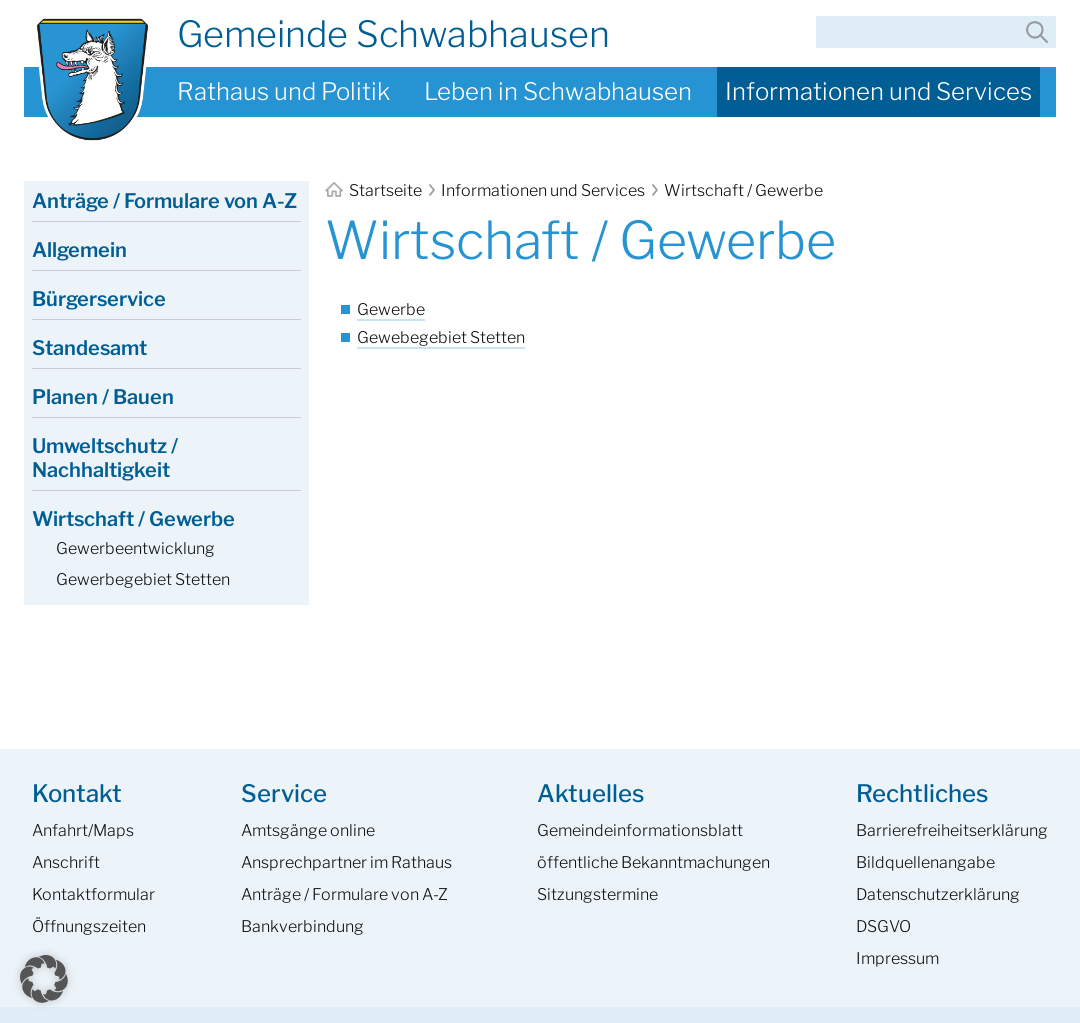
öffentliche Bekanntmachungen (653, 862)
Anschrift (66, 862)
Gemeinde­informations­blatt (640, 830)
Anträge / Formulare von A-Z (164, 201)
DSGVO (883, 926)
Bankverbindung (302, 926)
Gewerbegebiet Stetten (143, 579)
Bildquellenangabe (925, 862)
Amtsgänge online (308, 830)
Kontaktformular (93, 894)
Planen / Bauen (103, 397)
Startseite (375, 190)
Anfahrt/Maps (83, 830)
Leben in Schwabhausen (558, 91)
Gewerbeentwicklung (135, 548)
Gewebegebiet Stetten (441, 337)
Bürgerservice (99, 299)
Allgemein (79, 250)
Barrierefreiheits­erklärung (952, 830)
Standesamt (89, 348)
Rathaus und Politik (283, 91)
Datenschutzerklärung (938, 894)
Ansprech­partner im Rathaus (346, 862)
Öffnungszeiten (89, 926)
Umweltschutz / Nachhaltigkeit (105, 458)
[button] (44, 979)
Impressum (897, 958)
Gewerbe (391, 309)
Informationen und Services (878, 91)
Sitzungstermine (597, 894)
